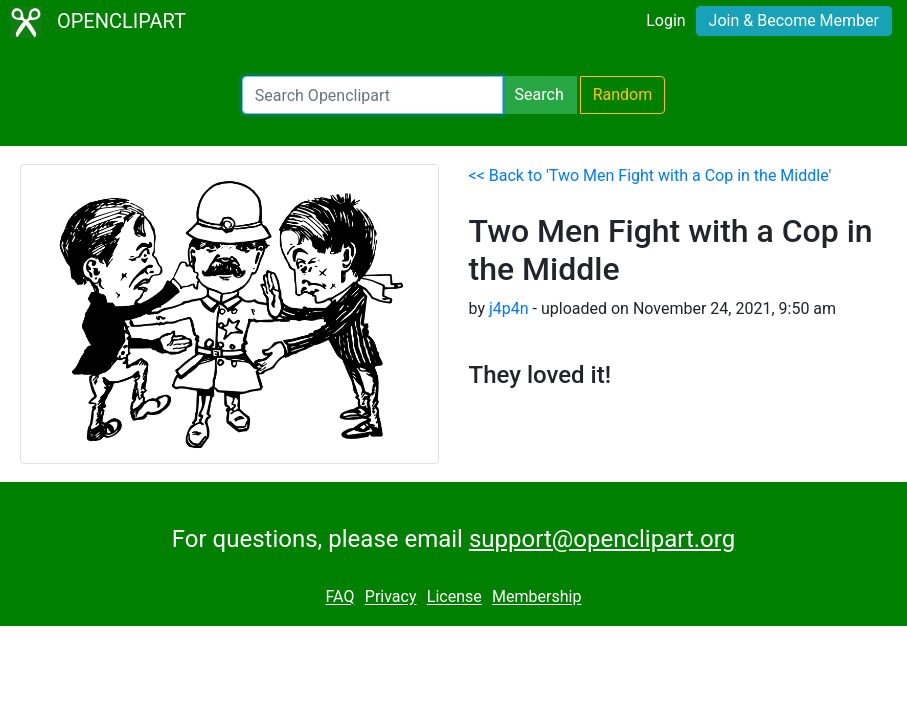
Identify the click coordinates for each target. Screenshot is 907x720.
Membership (536, 597)
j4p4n (509, 308)
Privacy (391, 597)
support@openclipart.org (602, 539)
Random (623, 94)
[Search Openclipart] (372, 95)
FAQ (340, 597)
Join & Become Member (794, 20)
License (454, 597)
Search (539, 94)
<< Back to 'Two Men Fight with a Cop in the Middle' (650, 175)
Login (665, 20)
